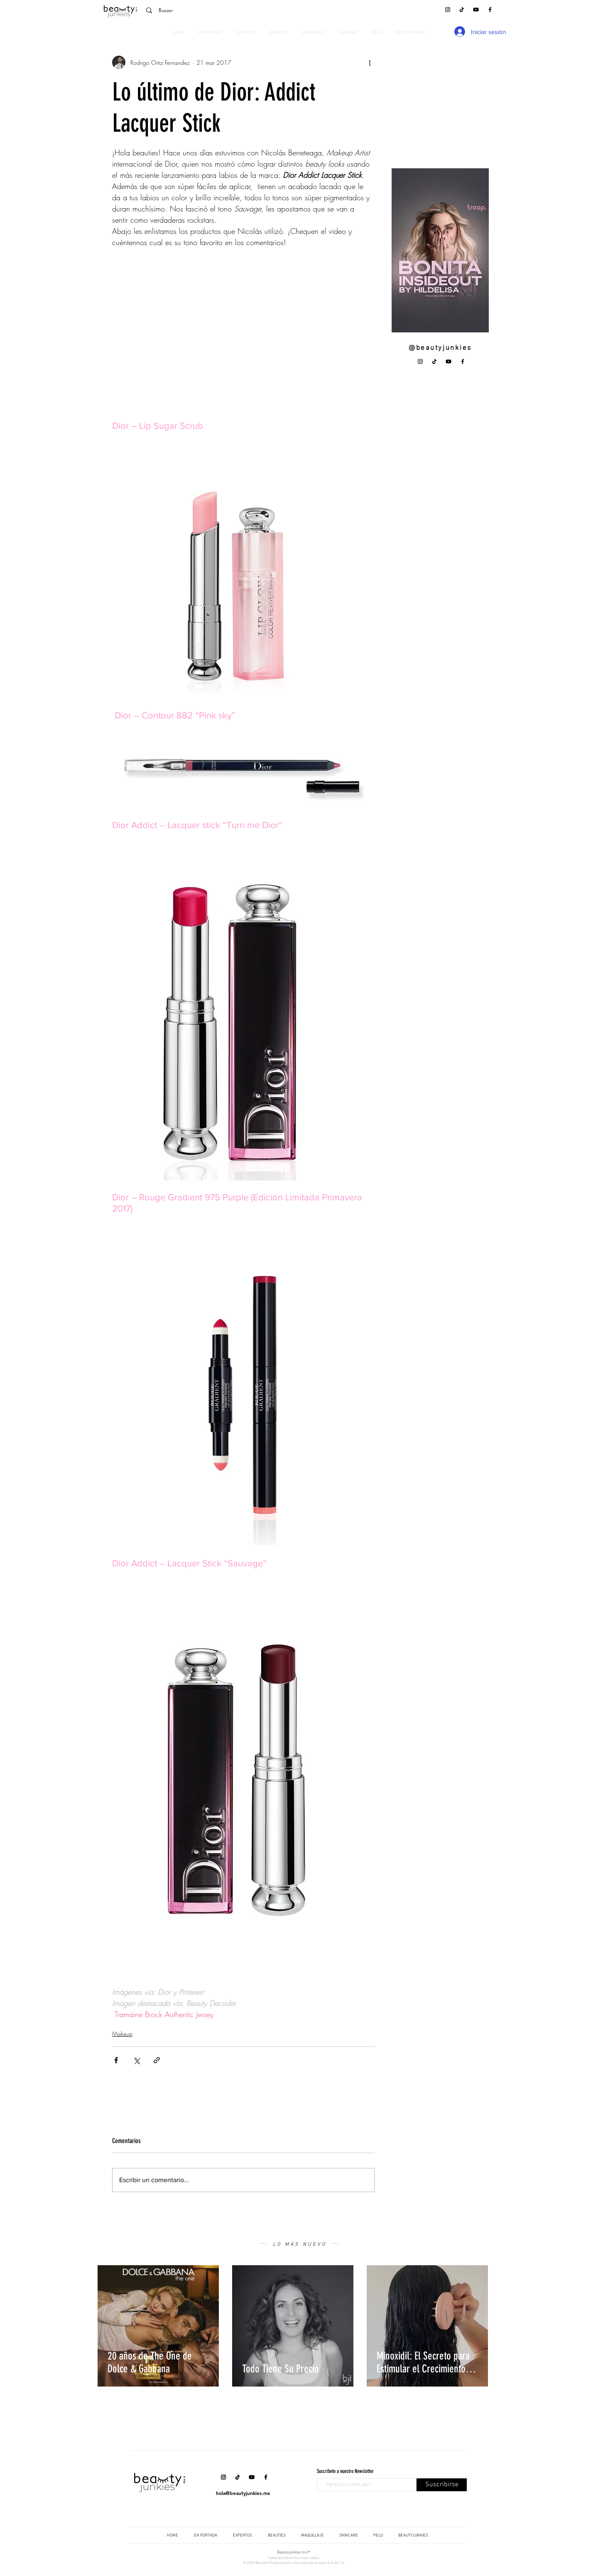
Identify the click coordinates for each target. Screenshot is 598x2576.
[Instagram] (447, 9)
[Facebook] (490, 9)
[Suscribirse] (442, 2484)
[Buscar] (199, 10)
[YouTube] (476, 9)
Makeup (122, 2034)
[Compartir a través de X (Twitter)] (136, 2060)
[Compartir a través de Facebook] (116, 2060)
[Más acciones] (370, 62)
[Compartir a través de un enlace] (157, 2060)
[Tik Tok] (461, 9)
